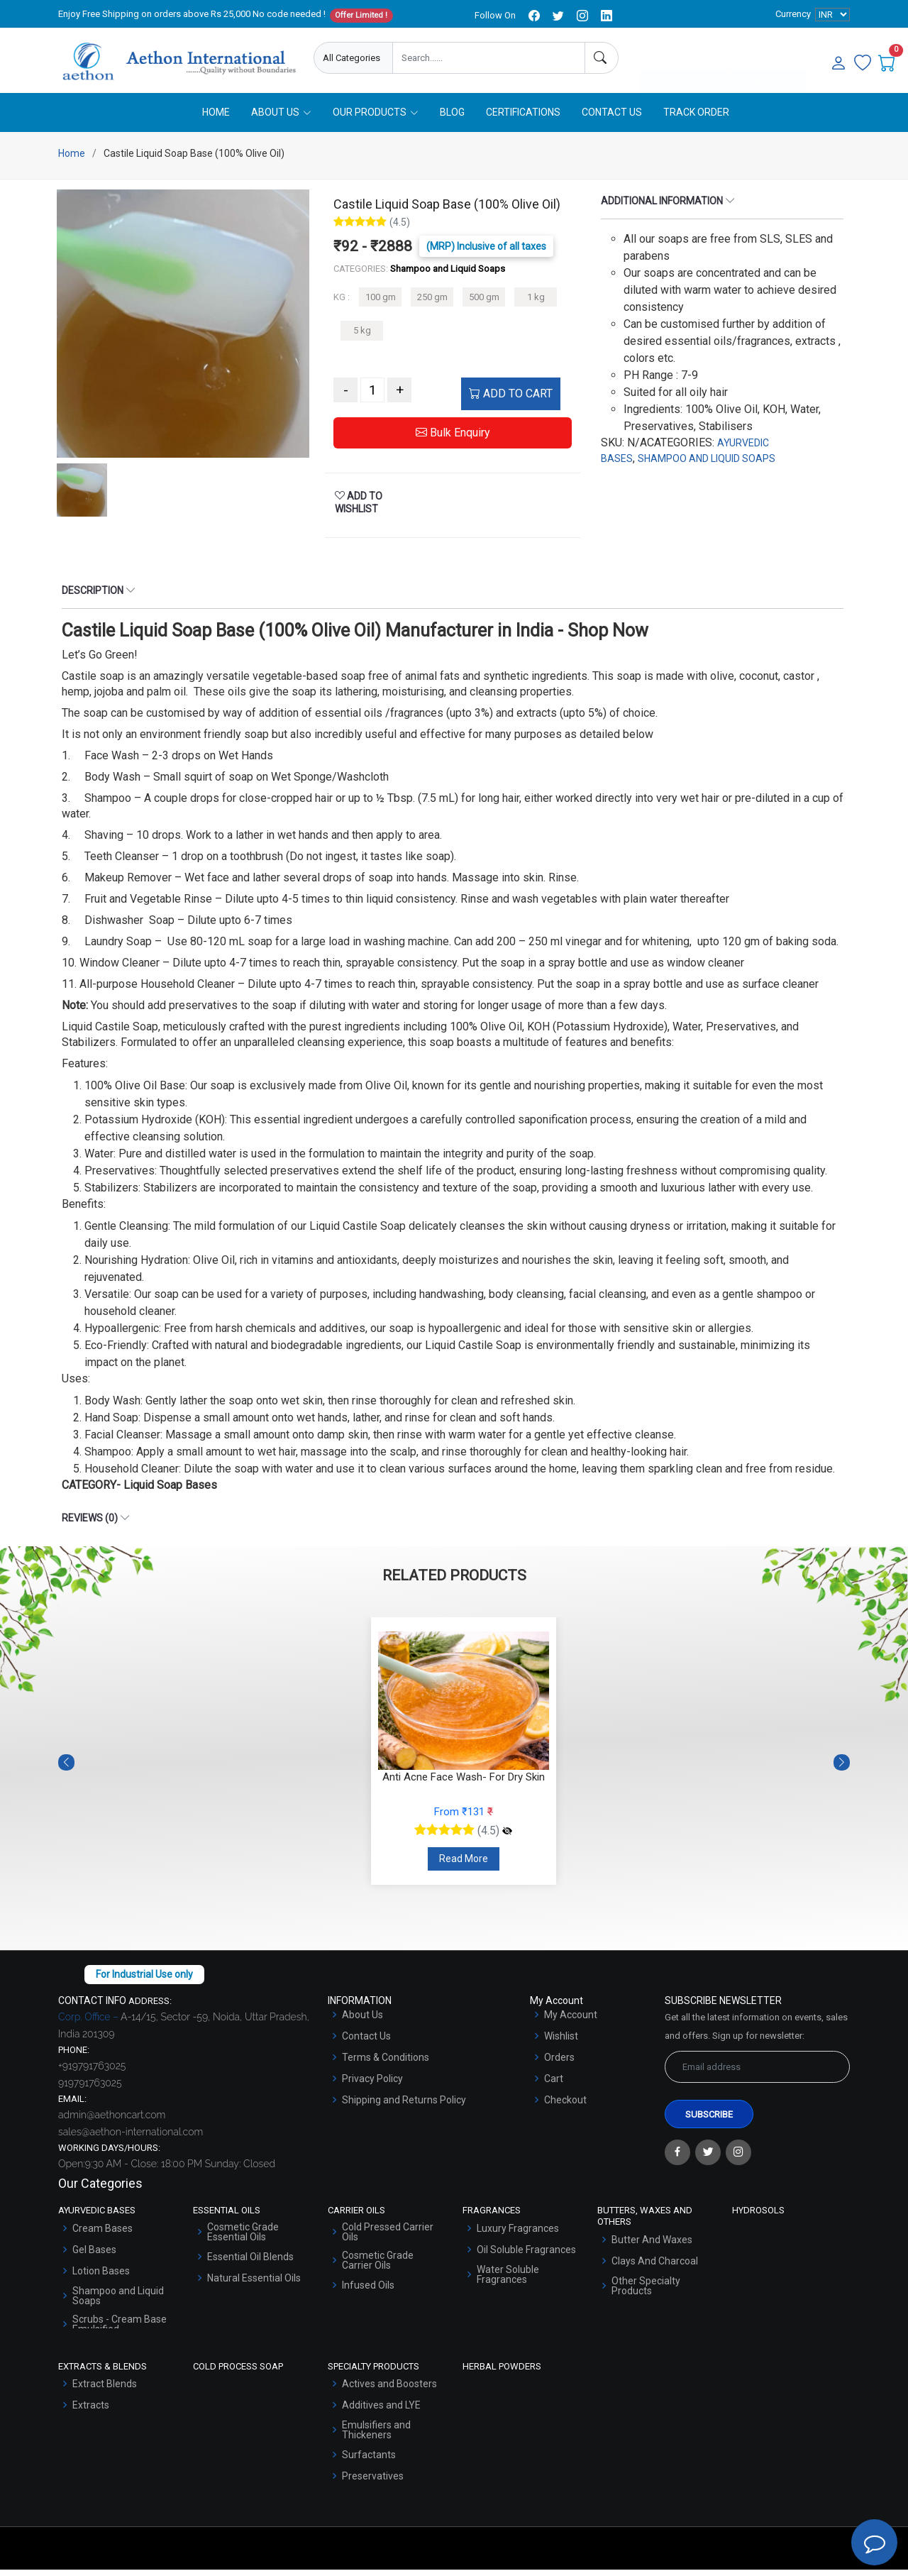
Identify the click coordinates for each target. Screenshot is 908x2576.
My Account (570, 2021)
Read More (463, 1865)
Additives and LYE (381, 2411)
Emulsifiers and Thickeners (376, 2436)
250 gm (432, 303)
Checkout (565, 2106)
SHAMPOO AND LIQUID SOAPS (706, 464)
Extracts (90, 2411)
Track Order (696, 118)
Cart (553, 2085)
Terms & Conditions (385, 2064)
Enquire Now (683, 58)
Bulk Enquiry (453, 439)
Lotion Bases (101, 2277)
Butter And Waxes (651, 2245)
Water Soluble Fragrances (508, 2281)
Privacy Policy (372, 2085)
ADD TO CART (511, 400)
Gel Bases (94, 2256)
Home (216, 118)
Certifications (523, 118)
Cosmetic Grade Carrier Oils (378, 2267)
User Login (767, 58)
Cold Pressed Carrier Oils (387, 2238)
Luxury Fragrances (518, 2235)
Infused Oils (368, 2291)
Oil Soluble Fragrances (526, 2256)
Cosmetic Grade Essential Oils (243, 2238)
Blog (452, 118)
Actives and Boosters (389, 2390)
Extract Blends (104, 2390)
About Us (362, 2021)
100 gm (380, 303)
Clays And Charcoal (654, 2267)
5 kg (362, 336)
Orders (559, 2064)
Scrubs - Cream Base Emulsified (119, 2330)
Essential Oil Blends (250, 2263)
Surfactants (369, 2461)
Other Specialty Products (645, 2291)
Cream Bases (102, 2235)
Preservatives (373, 2482)
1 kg (536, 303)
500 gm (484, 303)
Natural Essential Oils (254, 2284)
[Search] (602, 58)
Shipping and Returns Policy (404, 2106)
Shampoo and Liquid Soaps (118, 2302)
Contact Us (612, 118)
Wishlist (561, 2042)
